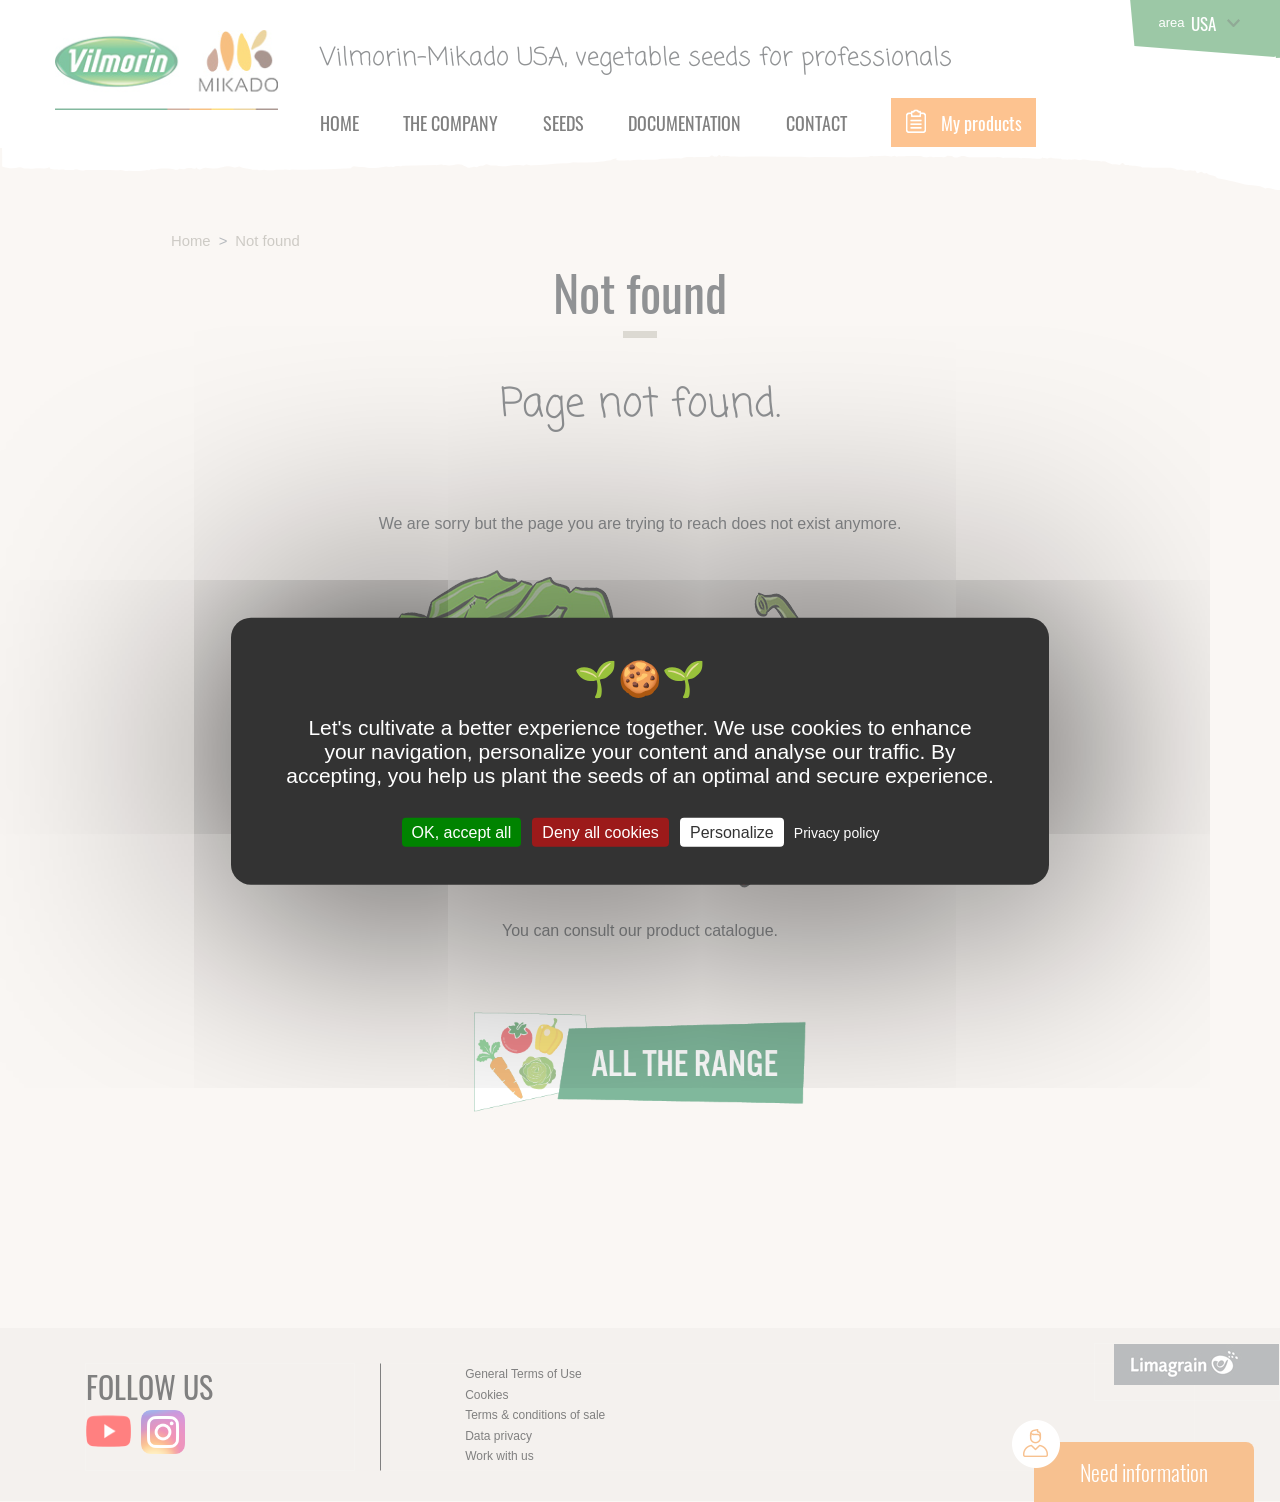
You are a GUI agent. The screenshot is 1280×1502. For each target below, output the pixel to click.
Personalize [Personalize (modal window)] (732, 831)
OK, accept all (462, 831)
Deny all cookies (600, 831)
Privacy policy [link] (837, 832)
